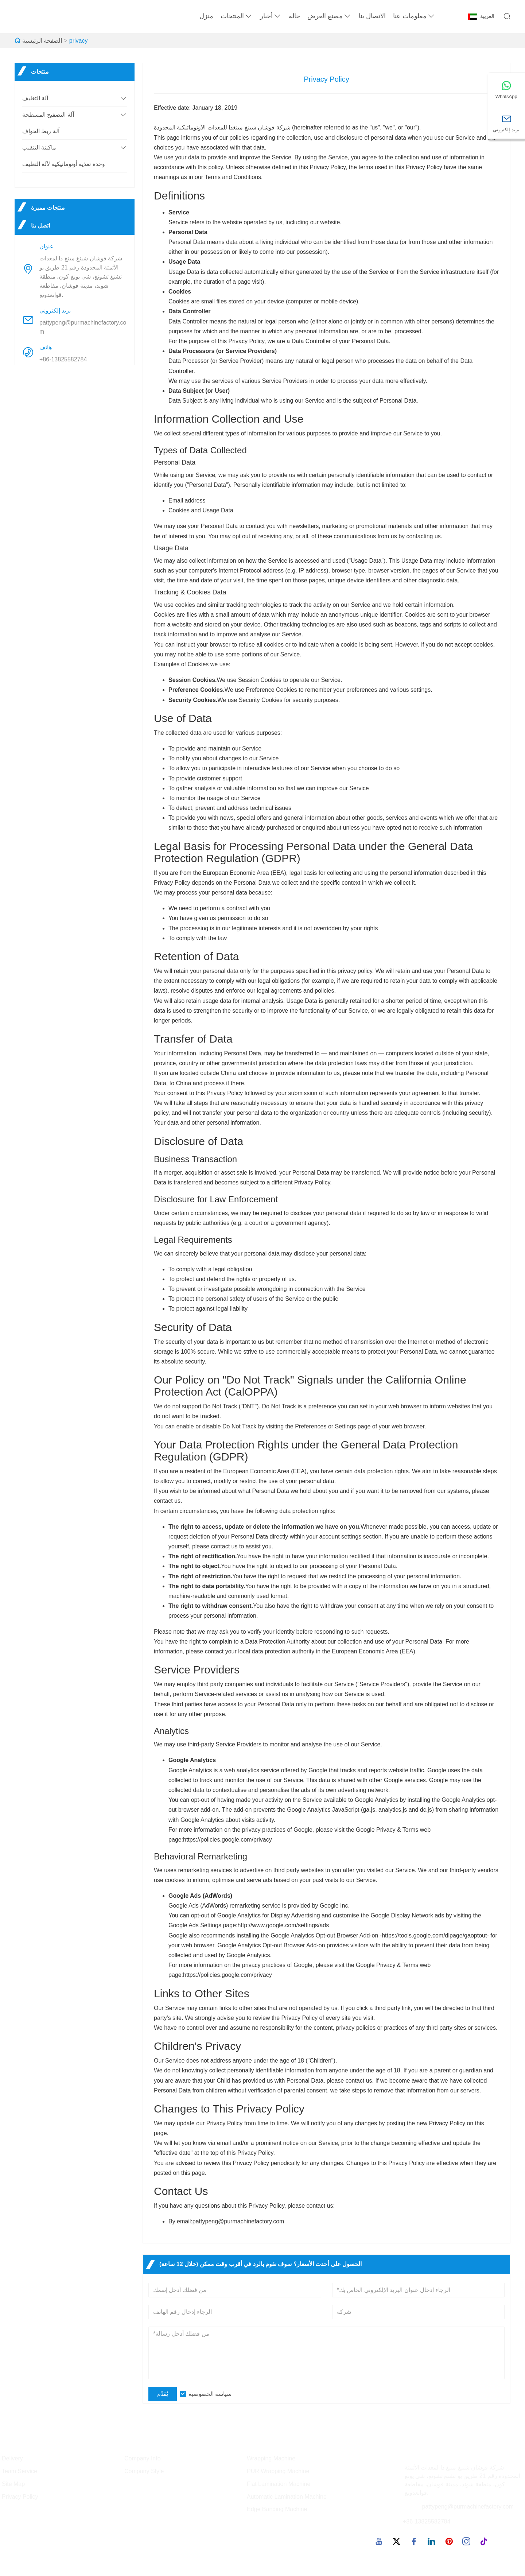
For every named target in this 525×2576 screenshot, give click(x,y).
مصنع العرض (329, 16)
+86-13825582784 (63, 359)
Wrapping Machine (271, 2458)
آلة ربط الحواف (40, 131)
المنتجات (237, 16)
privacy (78, 41)
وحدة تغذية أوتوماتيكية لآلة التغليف (63, 164)
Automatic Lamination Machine (287, 2497)
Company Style (144, 2471)
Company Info (142, 2458)
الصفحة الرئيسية (42, 41)
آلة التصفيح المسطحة (48, 115)
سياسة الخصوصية (210, 2394)
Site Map (13, 2484)
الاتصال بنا (372, 16)
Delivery (12, 2458)
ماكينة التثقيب (39, 147)
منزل (206, 16)
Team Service (19, 2471)
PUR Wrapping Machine (278, 2471)
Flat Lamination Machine (278, 2484)
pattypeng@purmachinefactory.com (82, 327)
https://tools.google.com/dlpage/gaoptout (434, 1935)
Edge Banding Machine (277, 2509)
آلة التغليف (35, 98)
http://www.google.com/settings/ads (283, 1925)
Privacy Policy (20, 2497)
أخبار (270, 16)
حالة (294, 16)
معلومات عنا (414, 16)
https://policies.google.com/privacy (227, 1839)
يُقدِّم (162, 2394)
